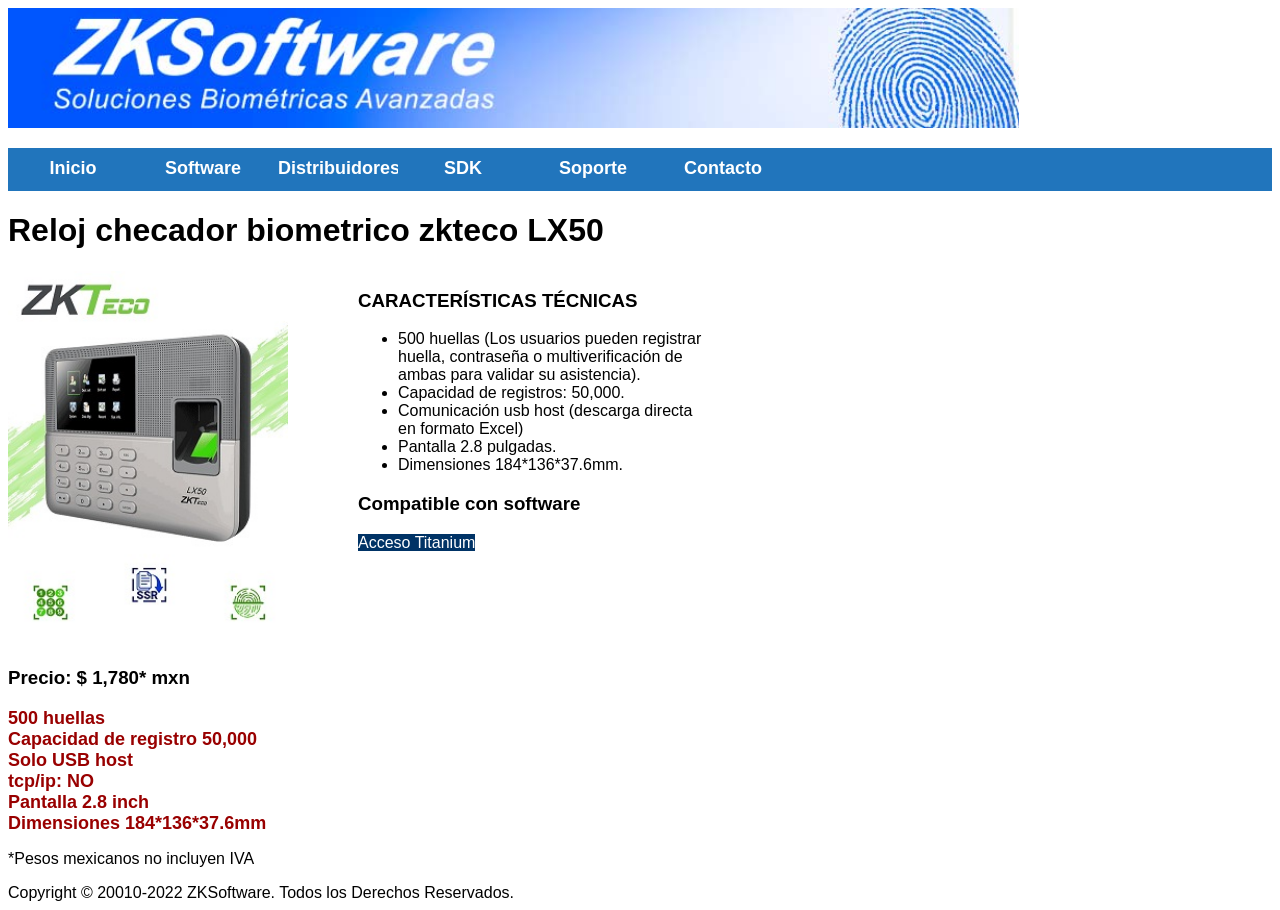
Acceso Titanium (416, 542)
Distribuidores (338, 168)
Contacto (723, 168)
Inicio (72, 168)
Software (203, 168)
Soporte (593, 168)
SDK (463, 168)
